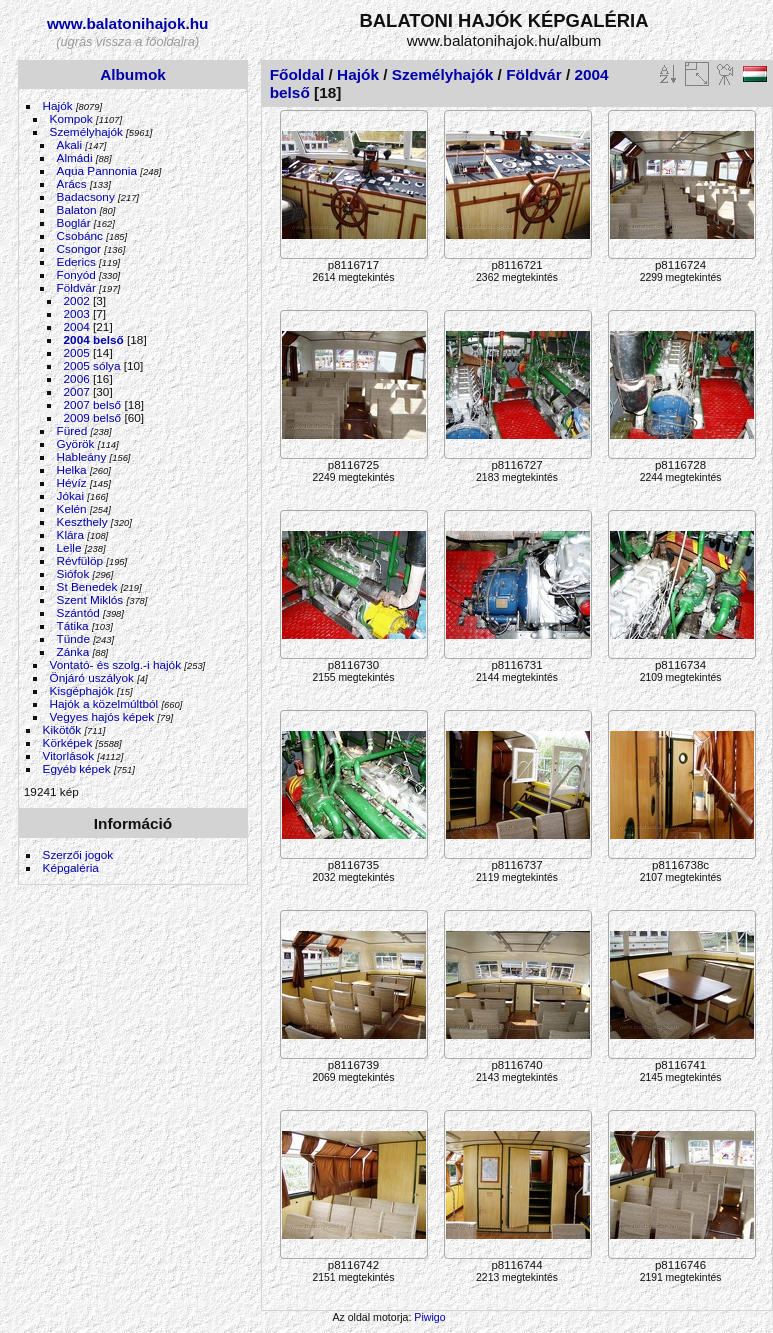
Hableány (82, 456)
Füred (72, 430)
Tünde (73, 638)
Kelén (72, 508)
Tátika (73, 625)
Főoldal (297, 74)
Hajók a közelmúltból (104, 703)
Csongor (79, 248)
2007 (77, 391)
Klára (70, 534)
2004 (77, 326)
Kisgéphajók (82, 690)
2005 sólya (92, 365)
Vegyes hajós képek (102, 716)
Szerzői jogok (78, 854)
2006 (77, 378)
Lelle (69, 547)
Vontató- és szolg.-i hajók (115, 664)
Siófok (73, 573)
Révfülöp (80, 560)
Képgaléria (71, 867)
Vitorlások (68, 755)
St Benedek (87, 586)
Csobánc (80, 235)
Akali (70, 144)
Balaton (77, 209)
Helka (72, 469)
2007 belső (93, 404)
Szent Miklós (90, 599)
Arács (72, 183)
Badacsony (86, 196)
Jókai (70, 495)
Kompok (71, 118)
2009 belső (93, 417)
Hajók (59, 105)
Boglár (74, 222)
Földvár (76, 287)
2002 (77, 300)
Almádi (75, 157)
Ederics (76, 261)
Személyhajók (86, 131)
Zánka (73, 651)
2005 (77, 352)
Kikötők (62, 729)
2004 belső (94, 339)
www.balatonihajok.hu (128, 23)
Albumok (133, 74)
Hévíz (72, 482)
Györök (76, 443)
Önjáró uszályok (92, 677)
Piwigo (429, 1317)
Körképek (68, 742)
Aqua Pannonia (97, 170)
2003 (77, 313)
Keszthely (82, 521)
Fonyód (76, 274)
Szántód (78, 612)
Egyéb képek (77, 768)
